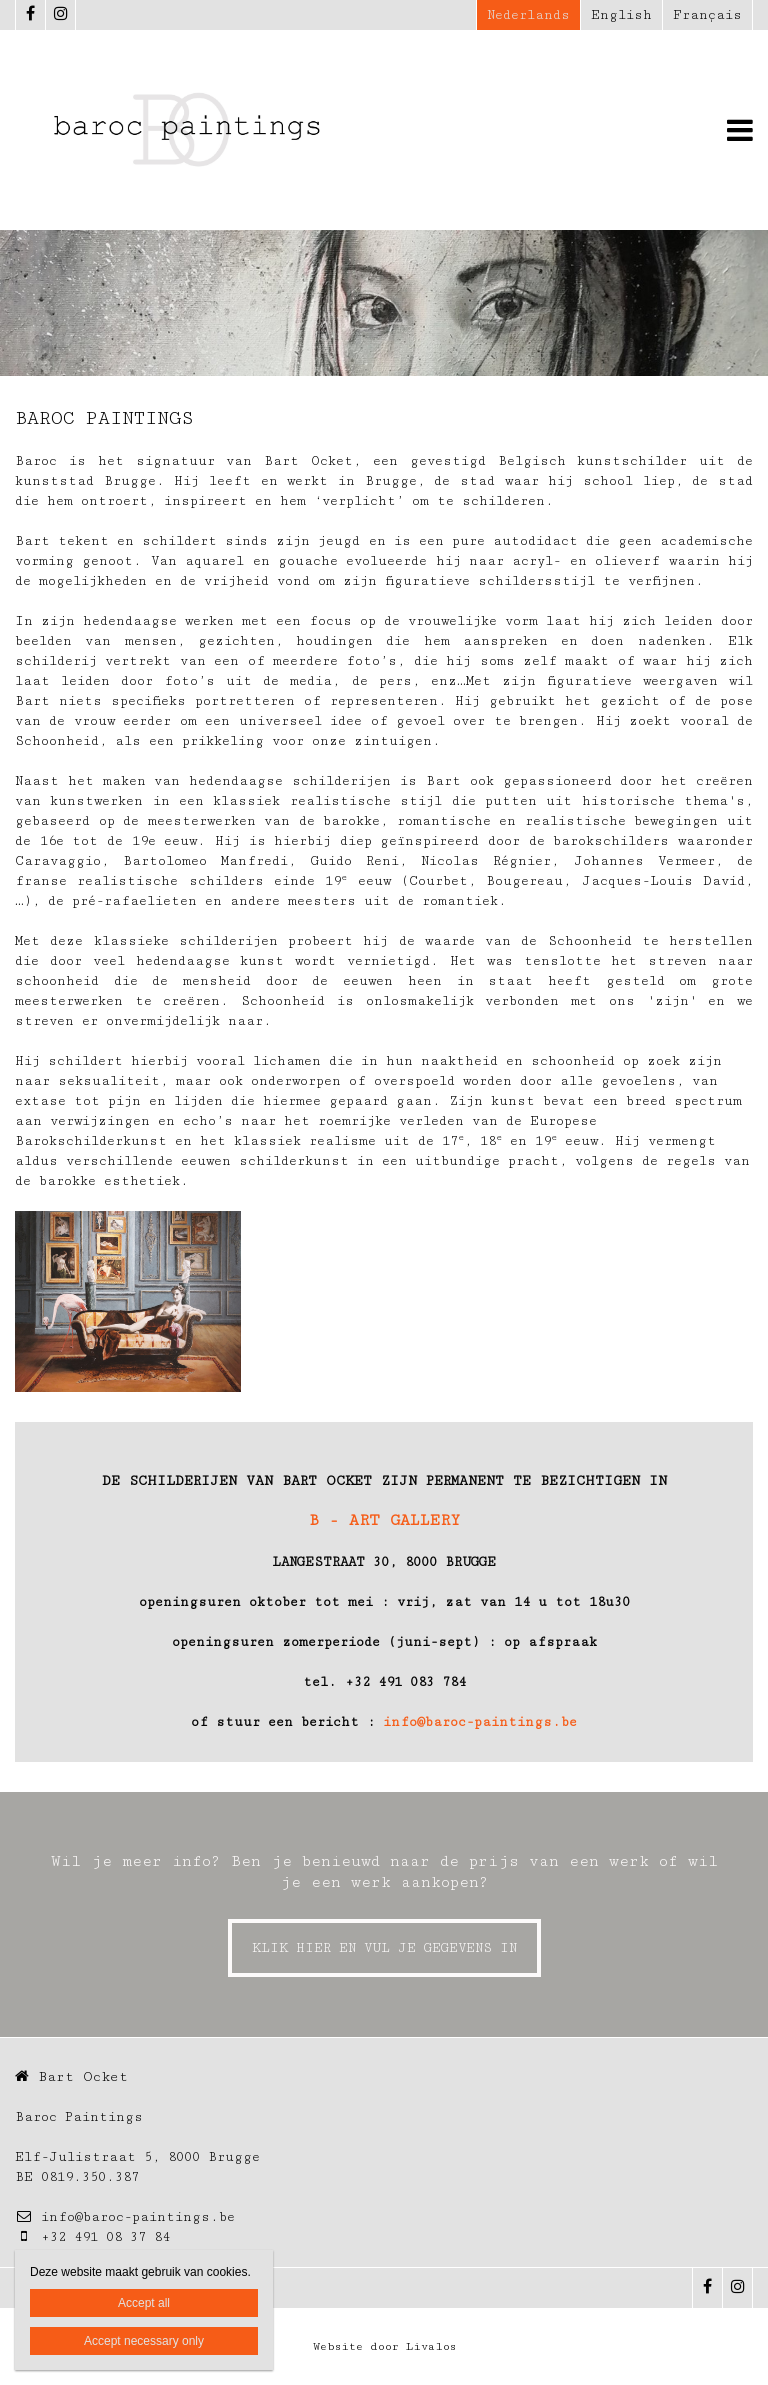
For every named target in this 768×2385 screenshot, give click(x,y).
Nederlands (528, 15)
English (621, 15)
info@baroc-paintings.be (480, 1722)
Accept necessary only (144, 2341)
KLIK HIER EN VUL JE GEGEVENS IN (384, 1948)
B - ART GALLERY (384, 1520)
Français (707, 15)
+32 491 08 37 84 (92, 2237)
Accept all (144, 2303)
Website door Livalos (384, 2346)
